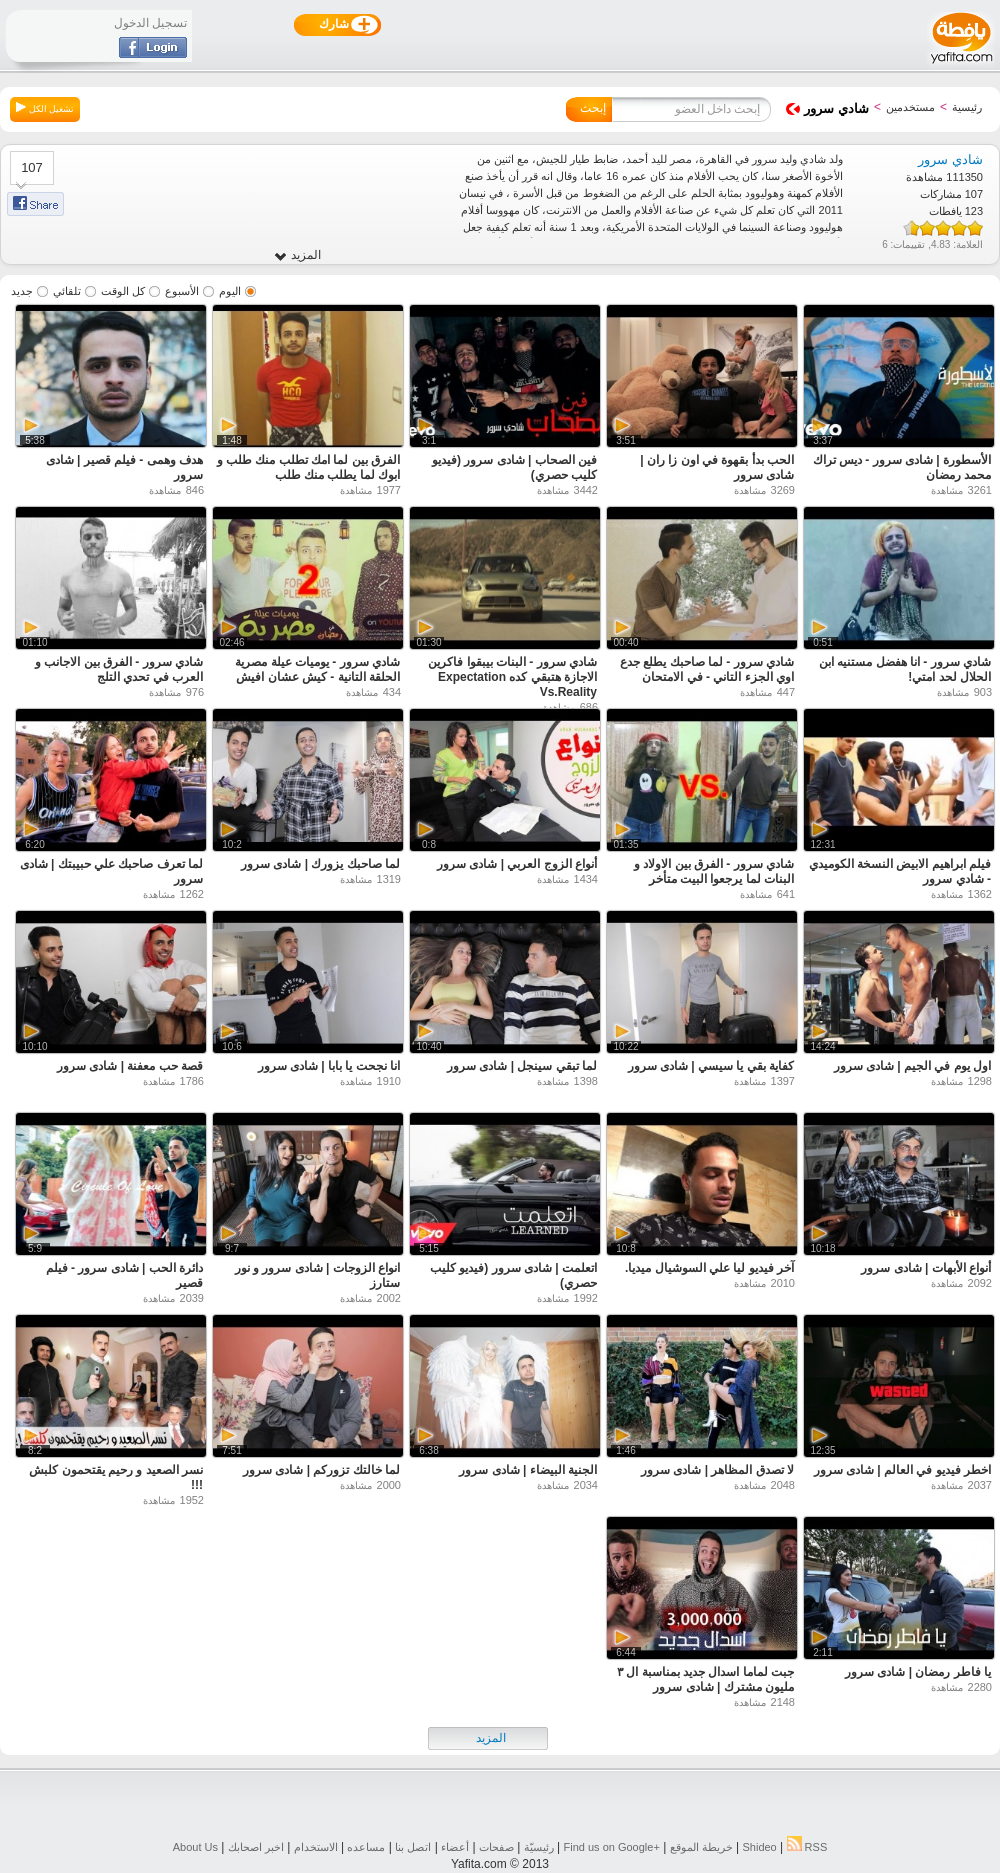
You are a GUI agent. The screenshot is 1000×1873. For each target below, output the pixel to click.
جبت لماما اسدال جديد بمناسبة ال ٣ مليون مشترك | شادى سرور (705, 1679)
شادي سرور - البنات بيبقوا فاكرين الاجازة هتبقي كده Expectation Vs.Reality (512, 677)
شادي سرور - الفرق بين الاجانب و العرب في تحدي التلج (119, 669)
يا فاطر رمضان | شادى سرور (918, 1672)
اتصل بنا (413, 1847)
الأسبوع (182, 291)
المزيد (297, 255)
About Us (195, 1847)
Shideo (759, 1847)
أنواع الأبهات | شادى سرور (926, 1268)
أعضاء (455, 1847)
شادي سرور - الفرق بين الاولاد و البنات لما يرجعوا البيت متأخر (714, 871)
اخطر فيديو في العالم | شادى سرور (902, 1470)
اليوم (230, 291)
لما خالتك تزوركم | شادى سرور (321, 1470)
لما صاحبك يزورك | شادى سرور (320, 864)
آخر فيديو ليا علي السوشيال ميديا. (709, 1268)
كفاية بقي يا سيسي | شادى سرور (711, 1066)
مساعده (366, 1847)
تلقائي (67, 291)
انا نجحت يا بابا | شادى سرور (329, 1066)
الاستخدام (316, 1847)
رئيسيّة (539, 1847)
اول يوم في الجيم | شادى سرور (912, 1066)
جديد (22, 291)
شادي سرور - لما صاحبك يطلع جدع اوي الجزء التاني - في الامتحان (707, 669)
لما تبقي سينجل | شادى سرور (522, 1066)
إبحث (593, 108)
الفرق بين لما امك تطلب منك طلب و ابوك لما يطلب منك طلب (308, 467)
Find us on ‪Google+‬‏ (612, 1847)
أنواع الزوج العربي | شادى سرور (517, 864)
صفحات (496, 1847)
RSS (807, 1847)
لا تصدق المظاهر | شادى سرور (717, 1470)
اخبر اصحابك (256, 1847)
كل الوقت (123, 291)
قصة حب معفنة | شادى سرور (130, 1066)
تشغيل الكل (45, 108)
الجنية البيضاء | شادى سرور (528, 1470)
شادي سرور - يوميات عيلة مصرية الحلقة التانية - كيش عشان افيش (317, 669)
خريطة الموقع (701, 1847)
